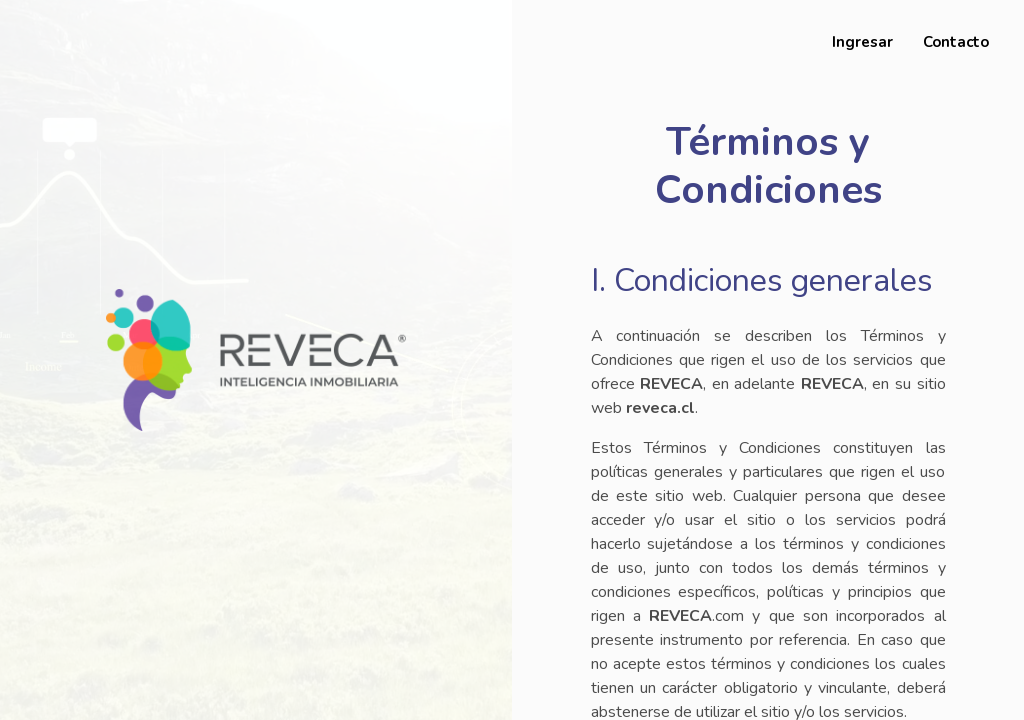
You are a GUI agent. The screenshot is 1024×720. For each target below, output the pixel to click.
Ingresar (862, 42)
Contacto (956, 42)
